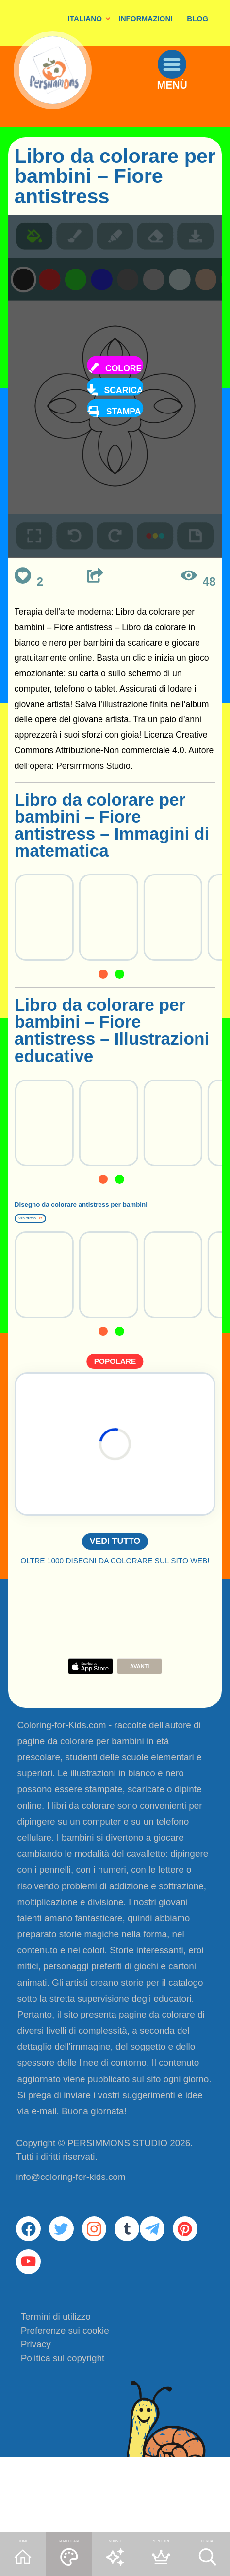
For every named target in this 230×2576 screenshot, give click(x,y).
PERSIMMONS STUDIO (117, 2187)
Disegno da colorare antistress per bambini (106, 1218)
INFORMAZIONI (145, 19)
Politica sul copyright (63, 2436)
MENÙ (187, 112)
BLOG (197, 19)
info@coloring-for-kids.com (71, 2221)
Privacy (36, 2422)
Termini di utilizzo (56, 2394)
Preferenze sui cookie (65, 2408)
